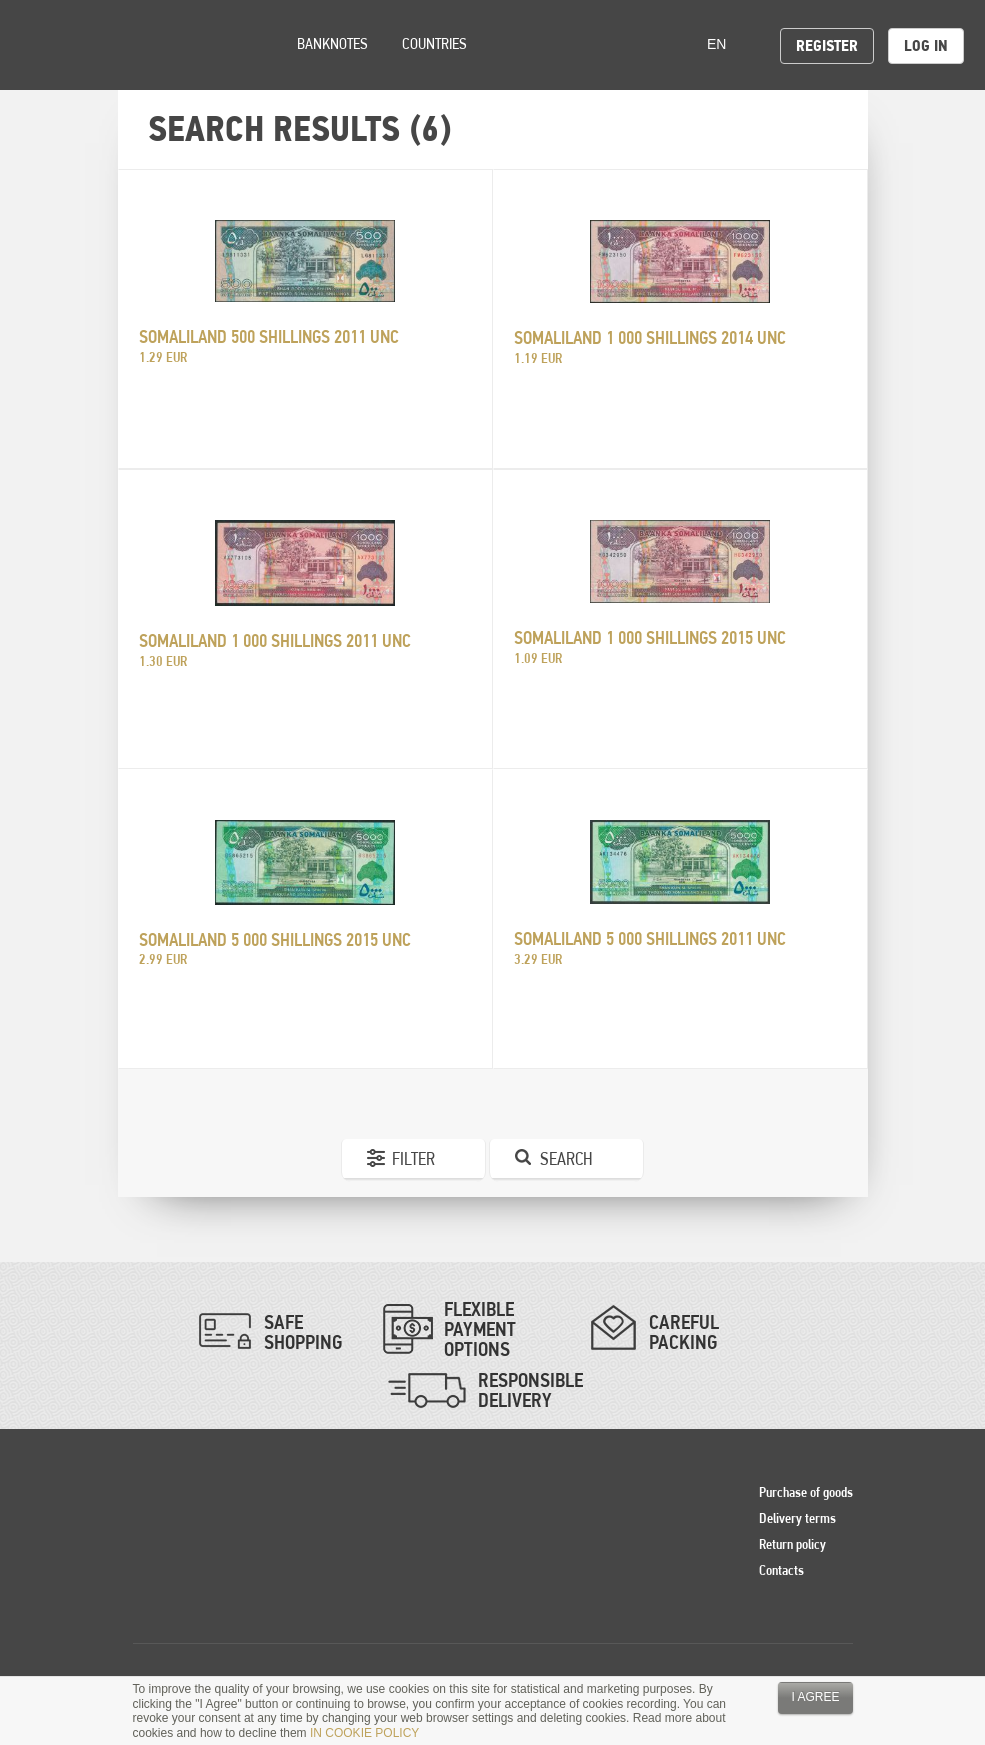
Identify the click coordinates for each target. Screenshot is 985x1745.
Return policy (792, 1544)
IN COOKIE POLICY (364, 1733)
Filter (413, 1158)
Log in (926, 45)
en (723, 44)
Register (827, 45)
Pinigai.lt (45, 45)
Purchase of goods (806, 1492)
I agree (815, 1697)
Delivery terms (797, 1518)
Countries (434, 43)
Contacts (781, 1570)
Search (566, 1158)
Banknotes (332, 43)
